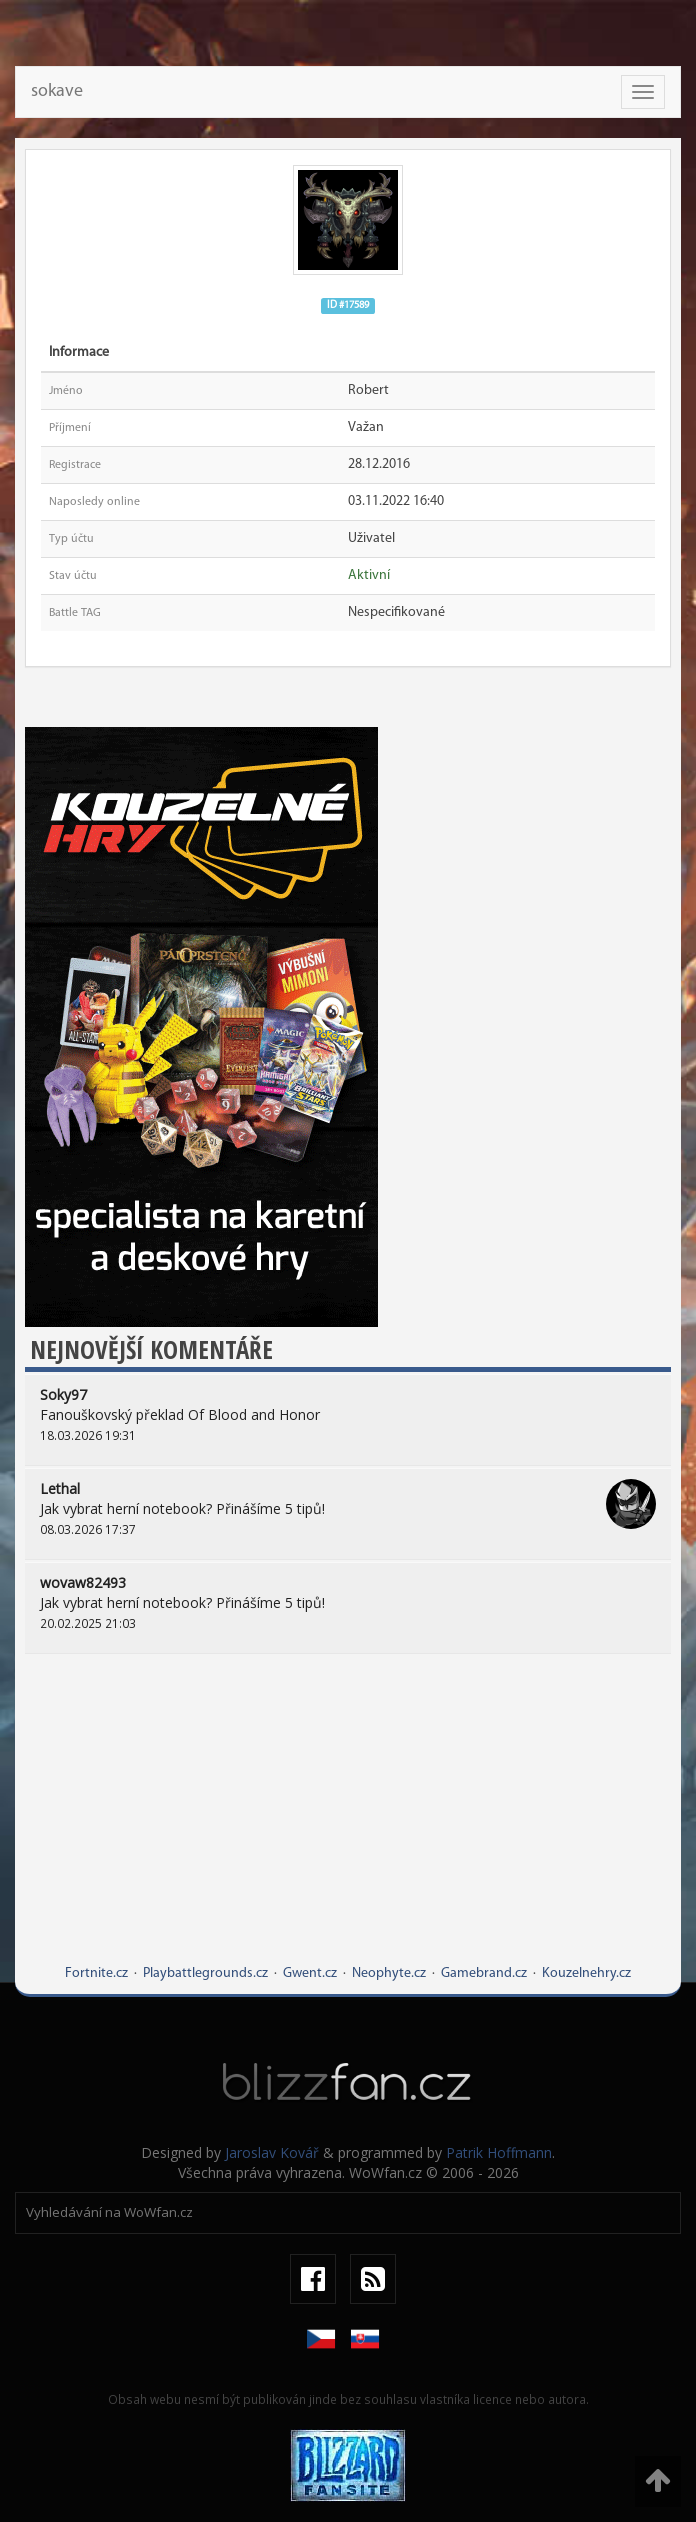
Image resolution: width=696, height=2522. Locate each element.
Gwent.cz (310, 1973)
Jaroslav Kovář (272, 2152)
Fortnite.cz (96, 1973)
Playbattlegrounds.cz (205, 1973)
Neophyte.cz (389, 1973)
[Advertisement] (348, 1824)
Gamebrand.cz (484, 1973)
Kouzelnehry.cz (586, 1973)
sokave (57, 91)
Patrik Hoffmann (499, 2152)
